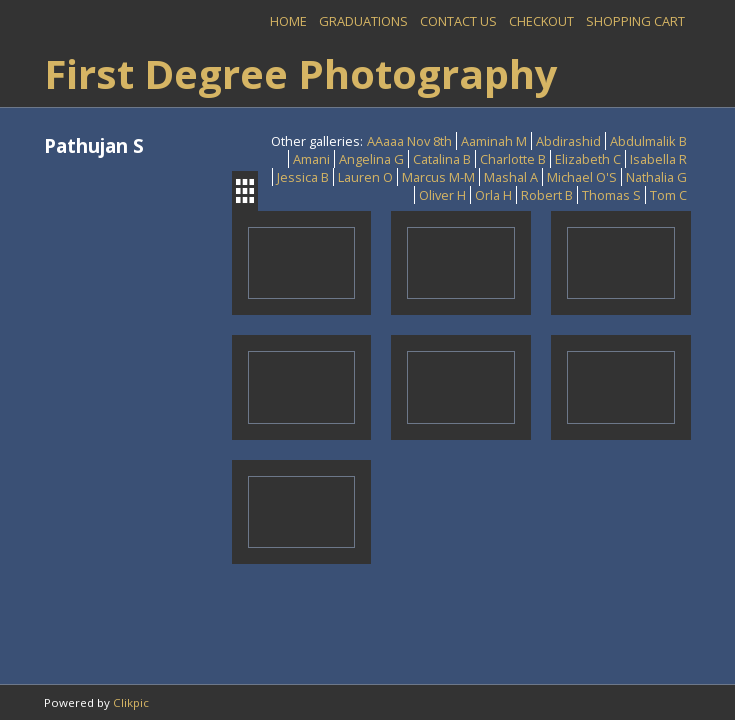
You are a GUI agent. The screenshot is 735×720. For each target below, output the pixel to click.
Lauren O (365, 177)
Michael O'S (582, 177)
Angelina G (371, 159)
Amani (311, 159)
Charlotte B (513, 159)
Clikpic (131, 702)
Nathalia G (656, 177)
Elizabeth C (588, 159)
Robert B (547, 195)
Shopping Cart (635, 21)
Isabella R (658, 159)
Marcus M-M (438, 177)
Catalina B (442, 159)
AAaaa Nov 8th (409, 141)
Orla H (493, 195)
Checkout (541, 21)
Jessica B (303, 177)
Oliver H (442, 195)
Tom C (668, 195)
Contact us (458, 21)
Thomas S (611, 195)
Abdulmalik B (648, 141)
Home (288, 21)
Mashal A (511, 177)
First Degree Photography (301, 73)
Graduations (363, 21)
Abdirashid (568, 141)
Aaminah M (494, 141)
